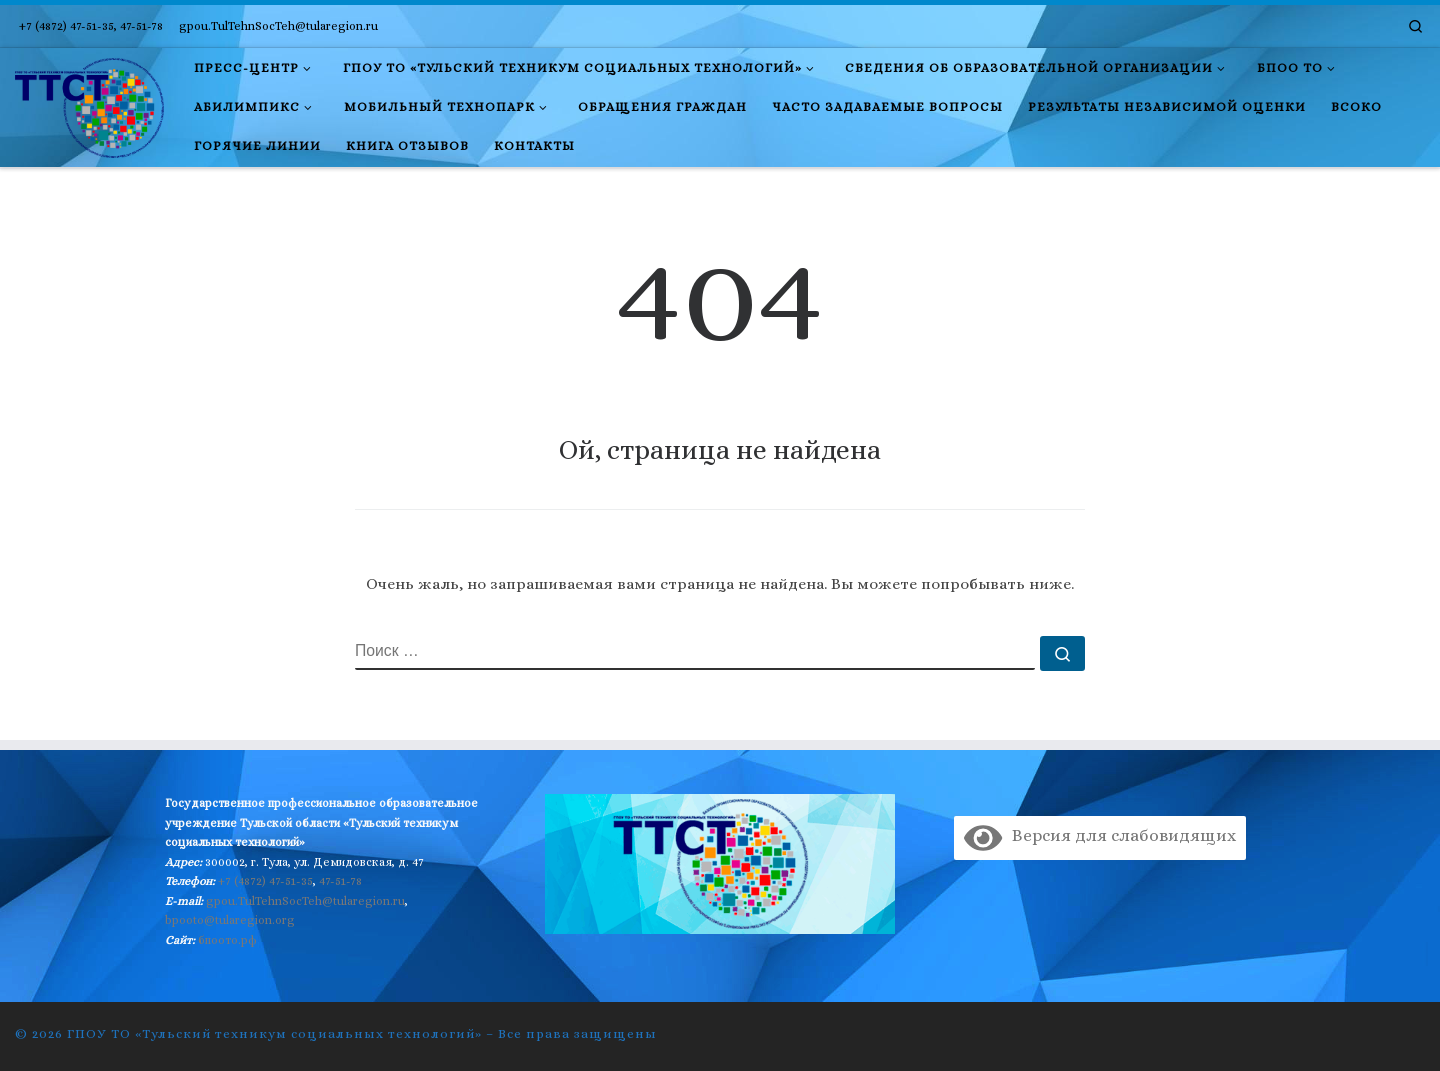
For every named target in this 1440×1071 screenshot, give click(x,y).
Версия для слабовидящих (1099, 835)
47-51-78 (340, 881)
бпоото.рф (227, 940)
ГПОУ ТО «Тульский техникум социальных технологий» (274, 1033)
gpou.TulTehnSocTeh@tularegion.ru (305, 901)
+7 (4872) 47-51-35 (265, 881)
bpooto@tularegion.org (230, 920)
